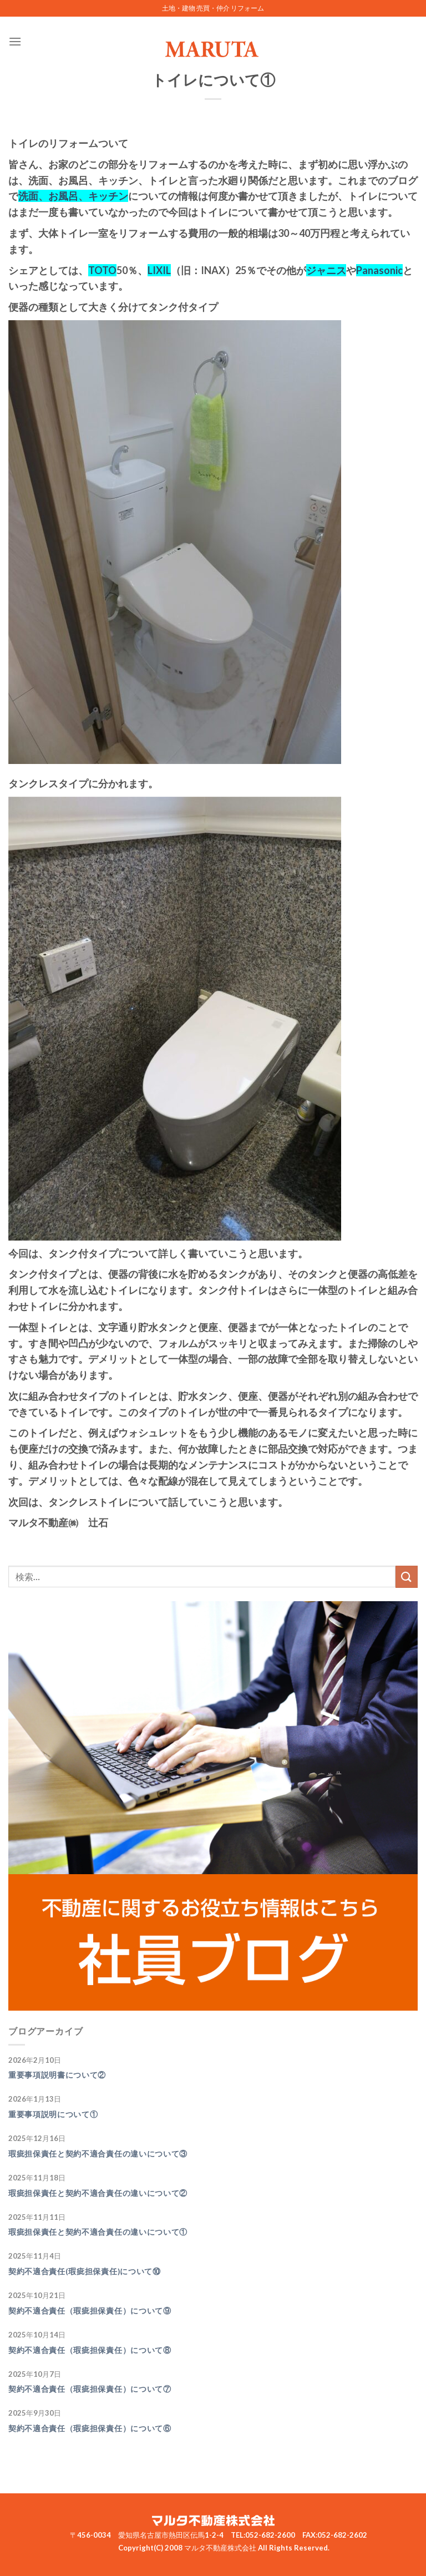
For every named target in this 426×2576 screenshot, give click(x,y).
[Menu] (15, 41)
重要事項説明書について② (57, 2075)
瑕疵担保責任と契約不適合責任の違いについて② (97, 2193)
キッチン (108, 196)
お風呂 (63, 196)
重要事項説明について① (53, 2114)
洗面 (28, 196)
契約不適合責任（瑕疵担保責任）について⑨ (89, 2310)
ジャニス (326, 270)
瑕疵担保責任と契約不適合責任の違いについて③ (97, 2153)
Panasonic (379, 270)
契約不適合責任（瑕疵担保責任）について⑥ (89, 2428)
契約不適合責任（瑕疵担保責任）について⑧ (89, 2350)
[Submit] (406, 1576)
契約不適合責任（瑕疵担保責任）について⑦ (89, 2389)
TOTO (102, 270)
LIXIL (159, 270)
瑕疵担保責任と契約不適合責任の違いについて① (97, 2232)
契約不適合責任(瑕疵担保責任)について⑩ (84, 2271)
